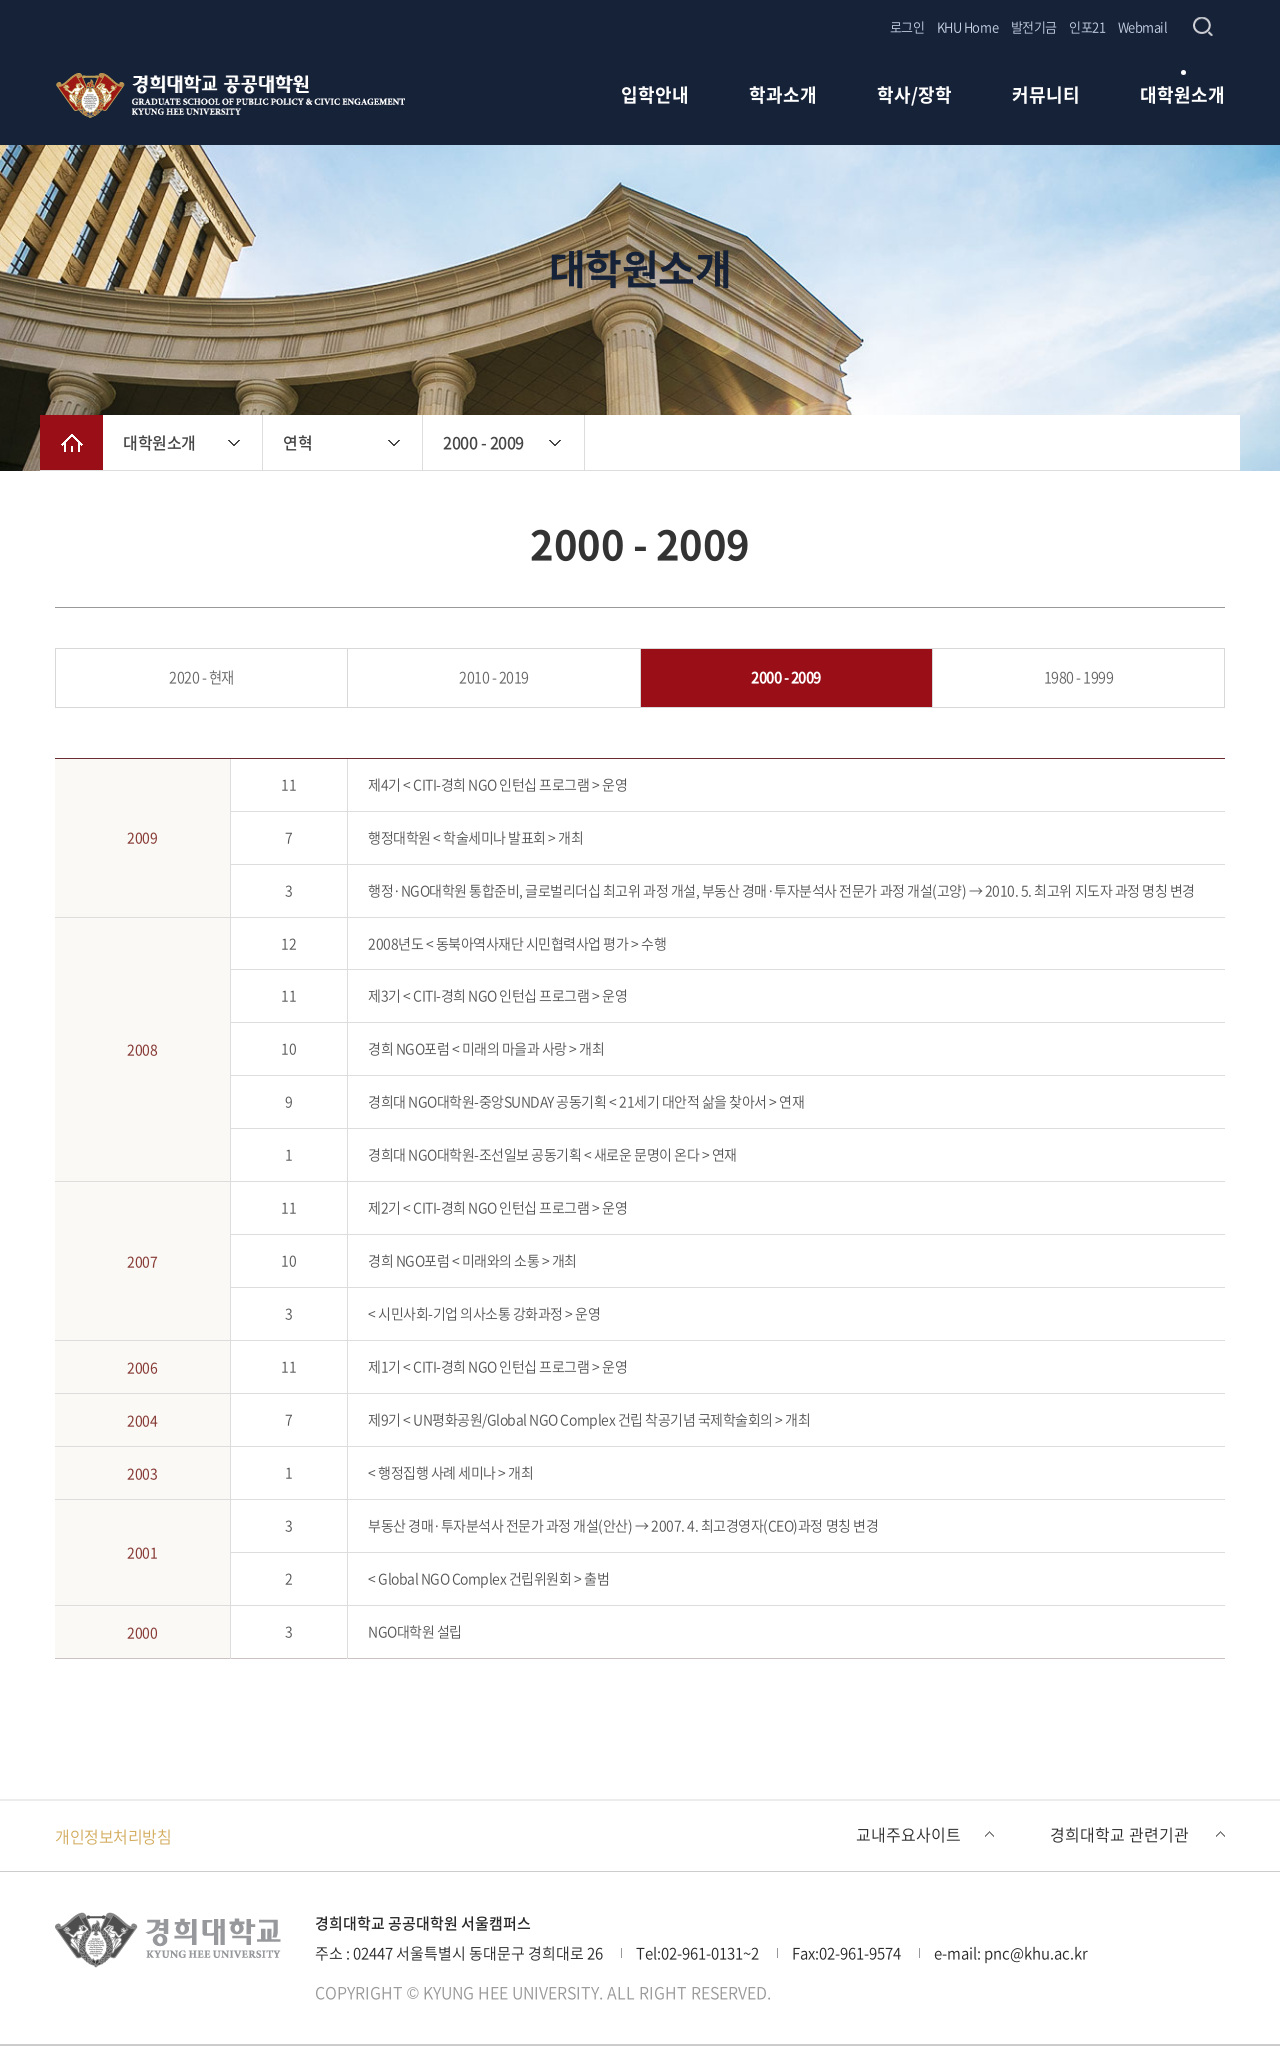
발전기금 (1034, 26)
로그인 (907, 26)
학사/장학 (914, 96)
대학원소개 (1182, 96)
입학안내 (655, 96)
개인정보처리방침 (113, 1836)
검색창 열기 (1202, 27)
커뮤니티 (1046, 96)
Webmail (1143, 26)
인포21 (1087, 26)
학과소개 (783, 96)
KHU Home (967, 26)
